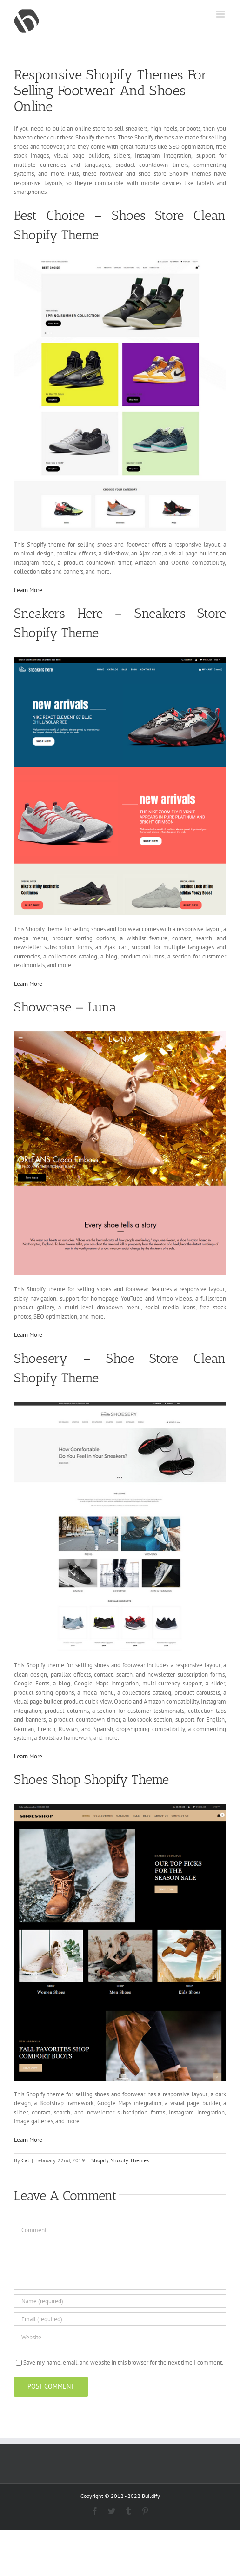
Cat (25, 2160)
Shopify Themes (130, 2160)
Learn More (28, 590)
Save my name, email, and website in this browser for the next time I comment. (123, 2362)
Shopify (99, 2160)
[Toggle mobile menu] (221, 14)
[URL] (120, 2337)
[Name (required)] (120, 2301)
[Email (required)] (120, 2319)
